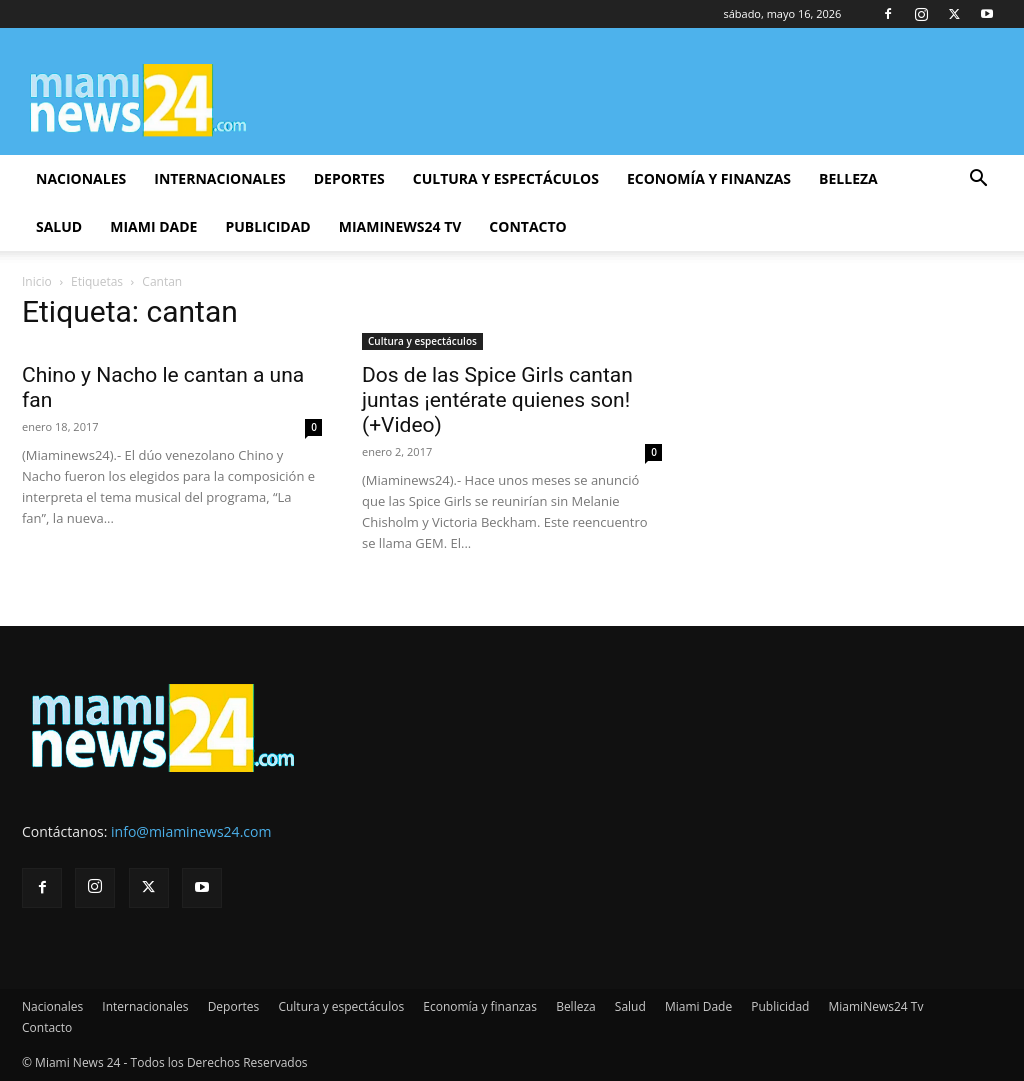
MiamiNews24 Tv (400, 226)
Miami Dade (153, 226)
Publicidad (267, 226)
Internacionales (219, 178)
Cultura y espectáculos (506, 178)
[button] (978, 180)
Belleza (848, 178)
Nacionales (81, 178)
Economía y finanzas (709, 178)
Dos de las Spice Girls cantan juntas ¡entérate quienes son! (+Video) (497, 400)
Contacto (527, 226)
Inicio (37, 281)
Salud (59, 226)
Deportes (349, 178)
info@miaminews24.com (191, 831)
